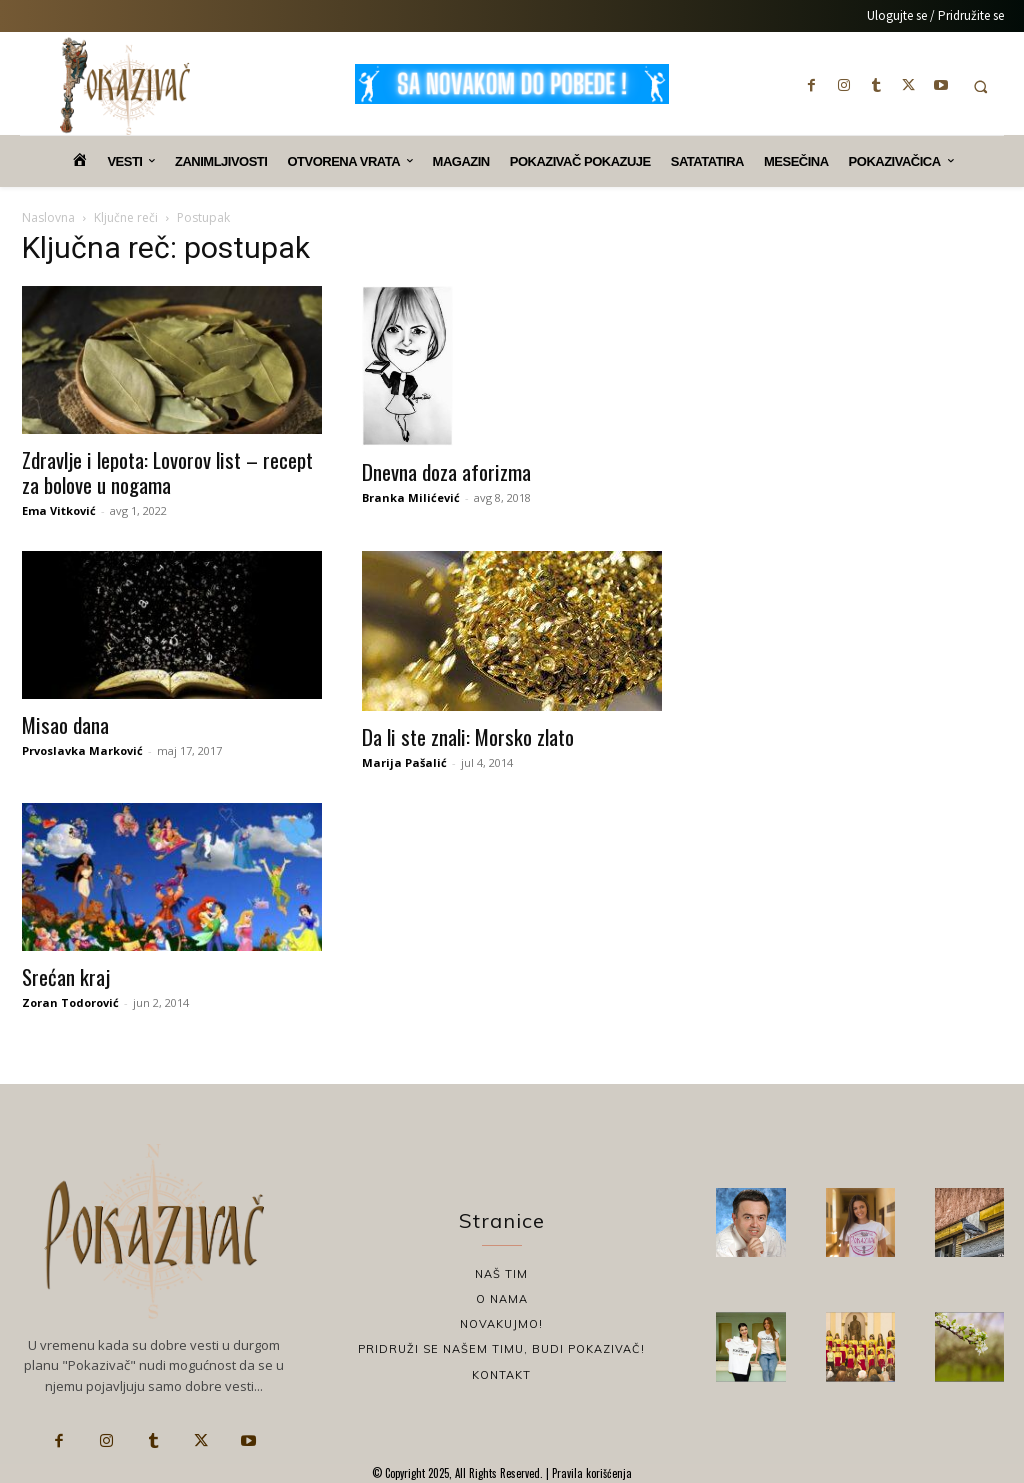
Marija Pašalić (404, 762)
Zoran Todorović (70, 1002)
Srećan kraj (66, 976)
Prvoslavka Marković (82, 750)
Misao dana (65, 724)
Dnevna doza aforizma (446, 471)
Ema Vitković (59, 510)
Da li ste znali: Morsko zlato (468, 736)
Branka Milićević (411, 497)
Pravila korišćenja (590, 1473)
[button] (980, 86)
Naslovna (48, 217)
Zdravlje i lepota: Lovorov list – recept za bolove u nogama (167, 472)
